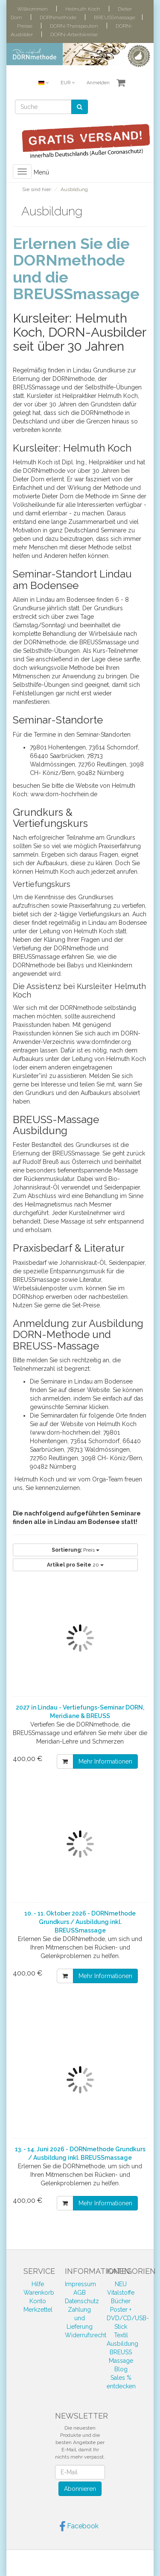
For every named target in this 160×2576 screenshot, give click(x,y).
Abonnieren (80, 2488)
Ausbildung (122, 2343)
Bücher (121, 2301)
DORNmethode (58, 17)
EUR (68, 83)
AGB (79, 2292)
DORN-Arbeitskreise (74, 34)
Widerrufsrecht (85, 2335)
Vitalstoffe (120, 2292)
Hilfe (38, 2284)
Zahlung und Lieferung (80, 2318)
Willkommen (32, 9)
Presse (24, 26)
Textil (121, 2335)
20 (75, 1565)
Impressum (80, 2284)
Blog (121, 2369)
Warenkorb (38, 2292)
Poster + (120, 2309)
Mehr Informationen (105, 1761)
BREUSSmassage (114, 17)
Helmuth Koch (82, 9)
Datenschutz (82, 2301)
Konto (37, 2301)
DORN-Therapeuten (74, 26)
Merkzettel (37, 2309)
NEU (121, 2284)
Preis (75, 1550)
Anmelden (98, 83)
